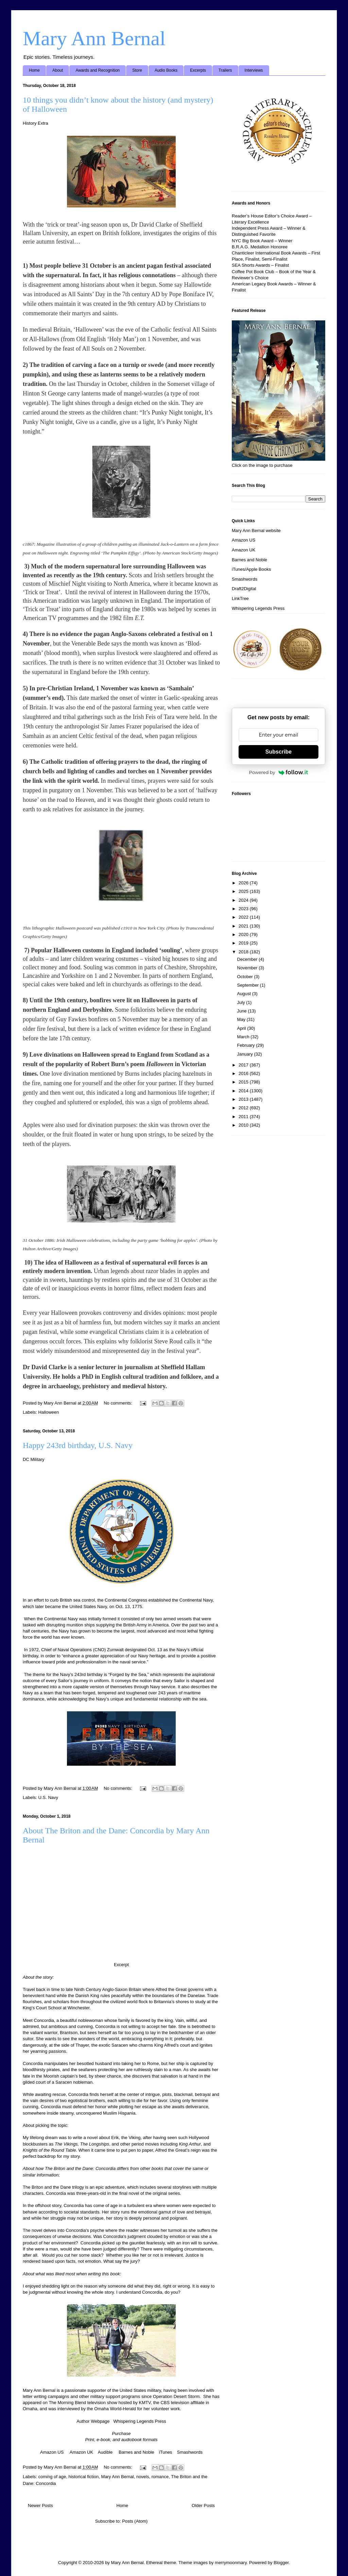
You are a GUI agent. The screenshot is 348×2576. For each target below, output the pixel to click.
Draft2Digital (244, 588)
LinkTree (240, 598)
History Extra (35, 123)
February (246, 1045)
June (242, 1010)
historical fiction (83, 2476)
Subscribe (278, 752)
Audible (105, 2452)
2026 (244, 882)
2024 (244, 900)
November (248, 967)
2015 (244, 1081)
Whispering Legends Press (139, 2421)
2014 (244, 1090)
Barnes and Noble (136, 2452)
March (244, 1036)
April (242, 1028)
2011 (244, 1116)
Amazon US (52, 2452)
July (241, 1002)
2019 (244, 943)
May (242, 1019)
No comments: (118, 1403)
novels (142, 2476)
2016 (244, 1073)
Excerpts (198, 70)
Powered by (278, 772)
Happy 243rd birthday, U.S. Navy (78, 1445)
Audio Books (166, 70)
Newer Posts (40, 2505)
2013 (244, 1099)
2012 (244, 1107)
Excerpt (121, 1964)
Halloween (48, 1412)
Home (34, 70)
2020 (244, 934)
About (57, 70)
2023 (244, 908)
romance (160, 2476)
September (248, 985)
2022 (244, 917)
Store (137, 70)
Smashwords (190, 2452)
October (245, 976)
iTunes (165, 2452)
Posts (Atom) (134, 2521)
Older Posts (203, 2505)
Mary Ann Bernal (94, 38)
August (244, 993)
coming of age (52, 2476)
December (248, 959)
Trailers (225, 70)
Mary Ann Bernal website (256, 530)
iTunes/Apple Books (251, 569)
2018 (244, 951)
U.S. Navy (48, 1797)
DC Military (34, 1459)
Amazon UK (81, 2452)
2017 (244, 1065)
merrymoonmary (231, 2562)
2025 (244, 891)
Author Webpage (92, 2421)
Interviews (254, 70)
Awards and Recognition (97, 70)
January (245, 1054)
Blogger (281, 2562)
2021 (244, 926)
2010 (244, 1125)
